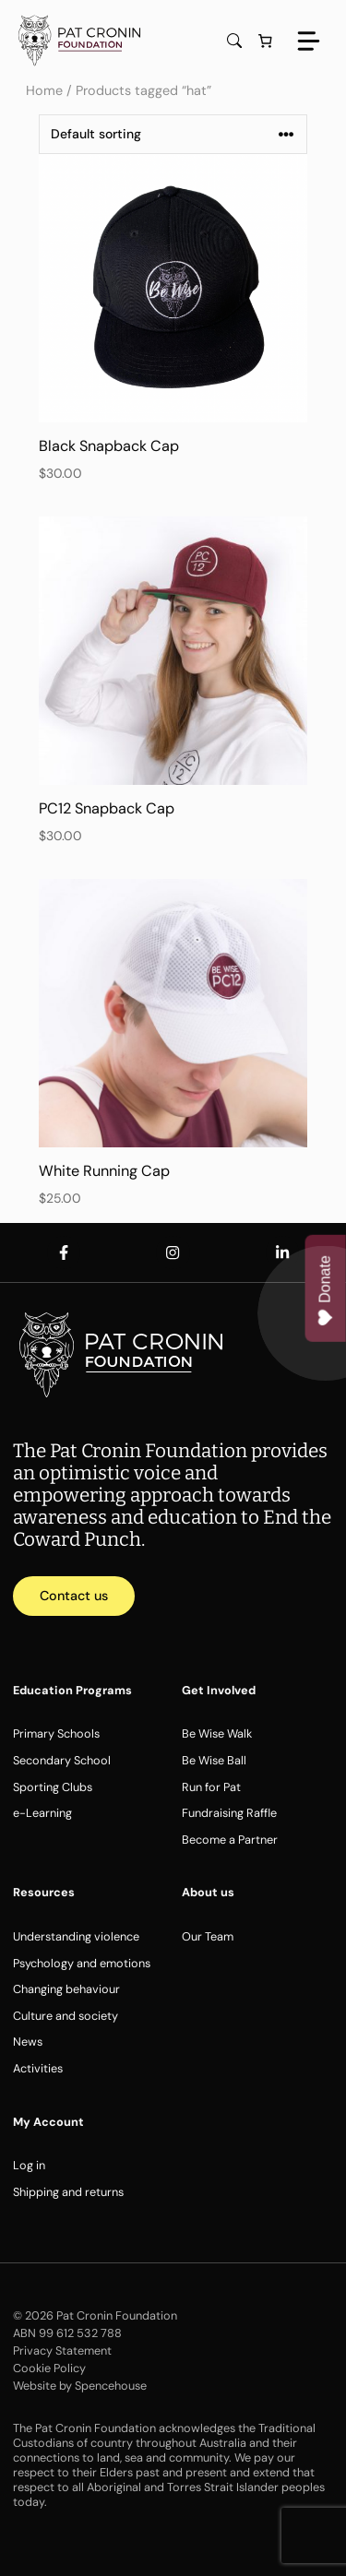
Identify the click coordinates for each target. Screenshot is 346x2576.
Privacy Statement (62, 2350)
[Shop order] (173, 134)
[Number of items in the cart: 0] (264, 40)
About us (208, 1892)
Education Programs (72, 1690)
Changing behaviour (66, 1989)
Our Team (207, 1936)
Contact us (74, 1595)
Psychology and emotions (81, 1963)
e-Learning (42, 1813)
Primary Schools (56, 1733)
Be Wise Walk (217, 1733)
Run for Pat (211, 1787)
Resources (44, 1892)
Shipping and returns (68, 2192)
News (27, 2041)
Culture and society (65, 2016)
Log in (29, 2165)
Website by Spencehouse (80, 2385)
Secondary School (62, 1760)
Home (44, 90)
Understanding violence (76, 1936)
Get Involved (219, 1690)
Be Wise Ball (214, 1760)
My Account (48, 2122)
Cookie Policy (49, 2368)
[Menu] (308, 41)
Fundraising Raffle (229, 1813)
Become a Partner (230, 1839)
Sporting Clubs (52, 1787)
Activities (38, 2068)
